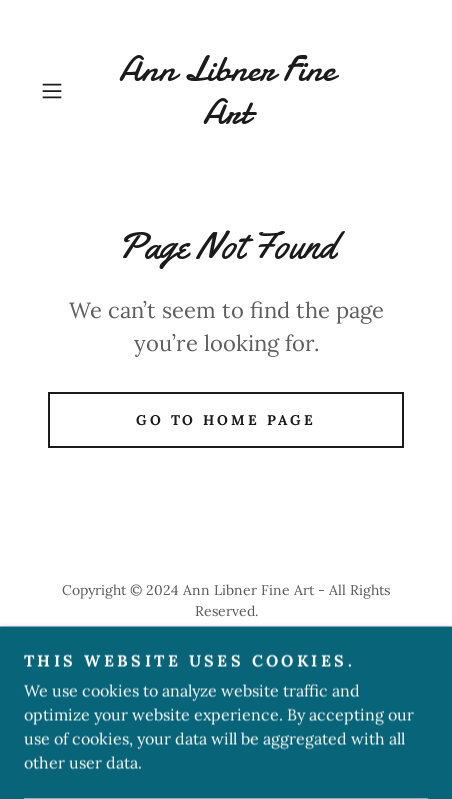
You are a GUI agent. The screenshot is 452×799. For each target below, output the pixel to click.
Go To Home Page (226, 420)
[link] (226, 91)
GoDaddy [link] (212, 656)
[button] (61, 91)
